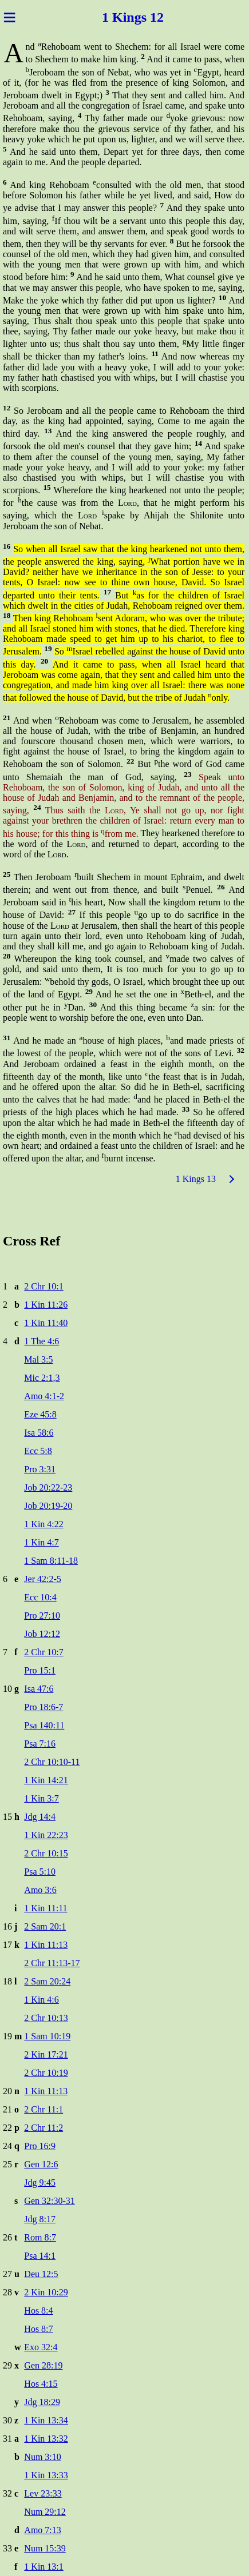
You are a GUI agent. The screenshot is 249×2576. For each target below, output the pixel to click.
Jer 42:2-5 (42, 1579)
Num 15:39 (44, 2548)
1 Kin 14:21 (46, 1780)
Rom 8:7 (40, 2237)
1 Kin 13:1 (43, 2566)
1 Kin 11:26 (46, 1304)
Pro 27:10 (42, 1615)
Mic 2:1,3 (42, 1378)
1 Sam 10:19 (47, 2036)
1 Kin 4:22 (43, 1524)
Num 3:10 (42, 2457)
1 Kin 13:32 (46, 2438)
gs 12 (149, 17)
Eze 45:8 (40, 1414)
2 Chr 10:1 (43, 1286)
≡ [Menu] (9, 17)
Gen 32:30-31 (49, 2201)
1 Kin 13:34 (46, 2420)
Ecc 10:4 (40, 1597)
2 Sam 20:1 (45, 1926)
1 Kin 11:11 (45, 1908)
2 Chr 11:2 (43, 2127)
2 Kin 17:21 (46, 2054)
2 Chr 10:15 (46, 1853)
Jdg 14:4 (40, 1817)
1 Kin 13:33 (46, 2475)
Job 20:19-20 (48, 1506)
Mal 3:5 (38, 1359)
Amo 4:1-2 (44, 1396)
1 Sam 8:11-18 (51, 1560)
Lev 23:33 (42, 2493)
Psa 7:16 (40, 1743)
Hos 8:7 (38, 2329)
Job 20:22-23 (48, 1487)
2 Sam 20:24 (47, 1981)
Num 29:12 (44, 2512)
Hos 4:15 (40, 2384)
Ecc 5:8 (38, 1451)
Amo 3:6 (40, 1890)
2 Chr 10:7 (43, 1652)
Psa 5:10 (40, 1871)
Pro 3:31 (40, 1469)
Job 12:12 (42, 1634)
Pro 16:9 (40, 2146)
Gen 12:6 (41, 2164)
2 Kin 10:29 (46, 2292)
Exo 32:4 (40, 2347)
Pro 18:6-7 (43, 1707)
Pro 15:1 (40, 1670)
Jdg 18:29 (42, 2402)
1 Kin (118, 17)
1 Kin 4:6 (41, 1999)
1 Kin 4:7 (41, 1542)
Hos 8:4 (38, 2310)
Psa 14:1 (40, 2256)
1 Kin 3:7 (41, 1798)
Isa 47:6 (38, 1689)
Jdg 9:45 (40, 2182)
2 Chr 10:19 (46, 2073)
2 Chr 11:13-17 (52, 1963)
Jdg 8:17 (40, 2219)
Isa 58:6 (38, 1432)
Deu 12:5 (41, 2274)
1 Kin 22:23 (46, 1835)
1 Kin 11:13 (46, 1945)
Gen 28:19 (43, 2365)
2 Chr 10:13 (46, 2018)
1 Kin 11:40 (46, 1323)
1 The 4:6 (41, 1341)
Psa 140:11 (44, 1725)
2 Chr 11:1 (43, 2109)
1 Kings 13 (196, 1179)
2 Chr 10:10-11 (52, 1762)
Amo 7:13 (42, 2530)
